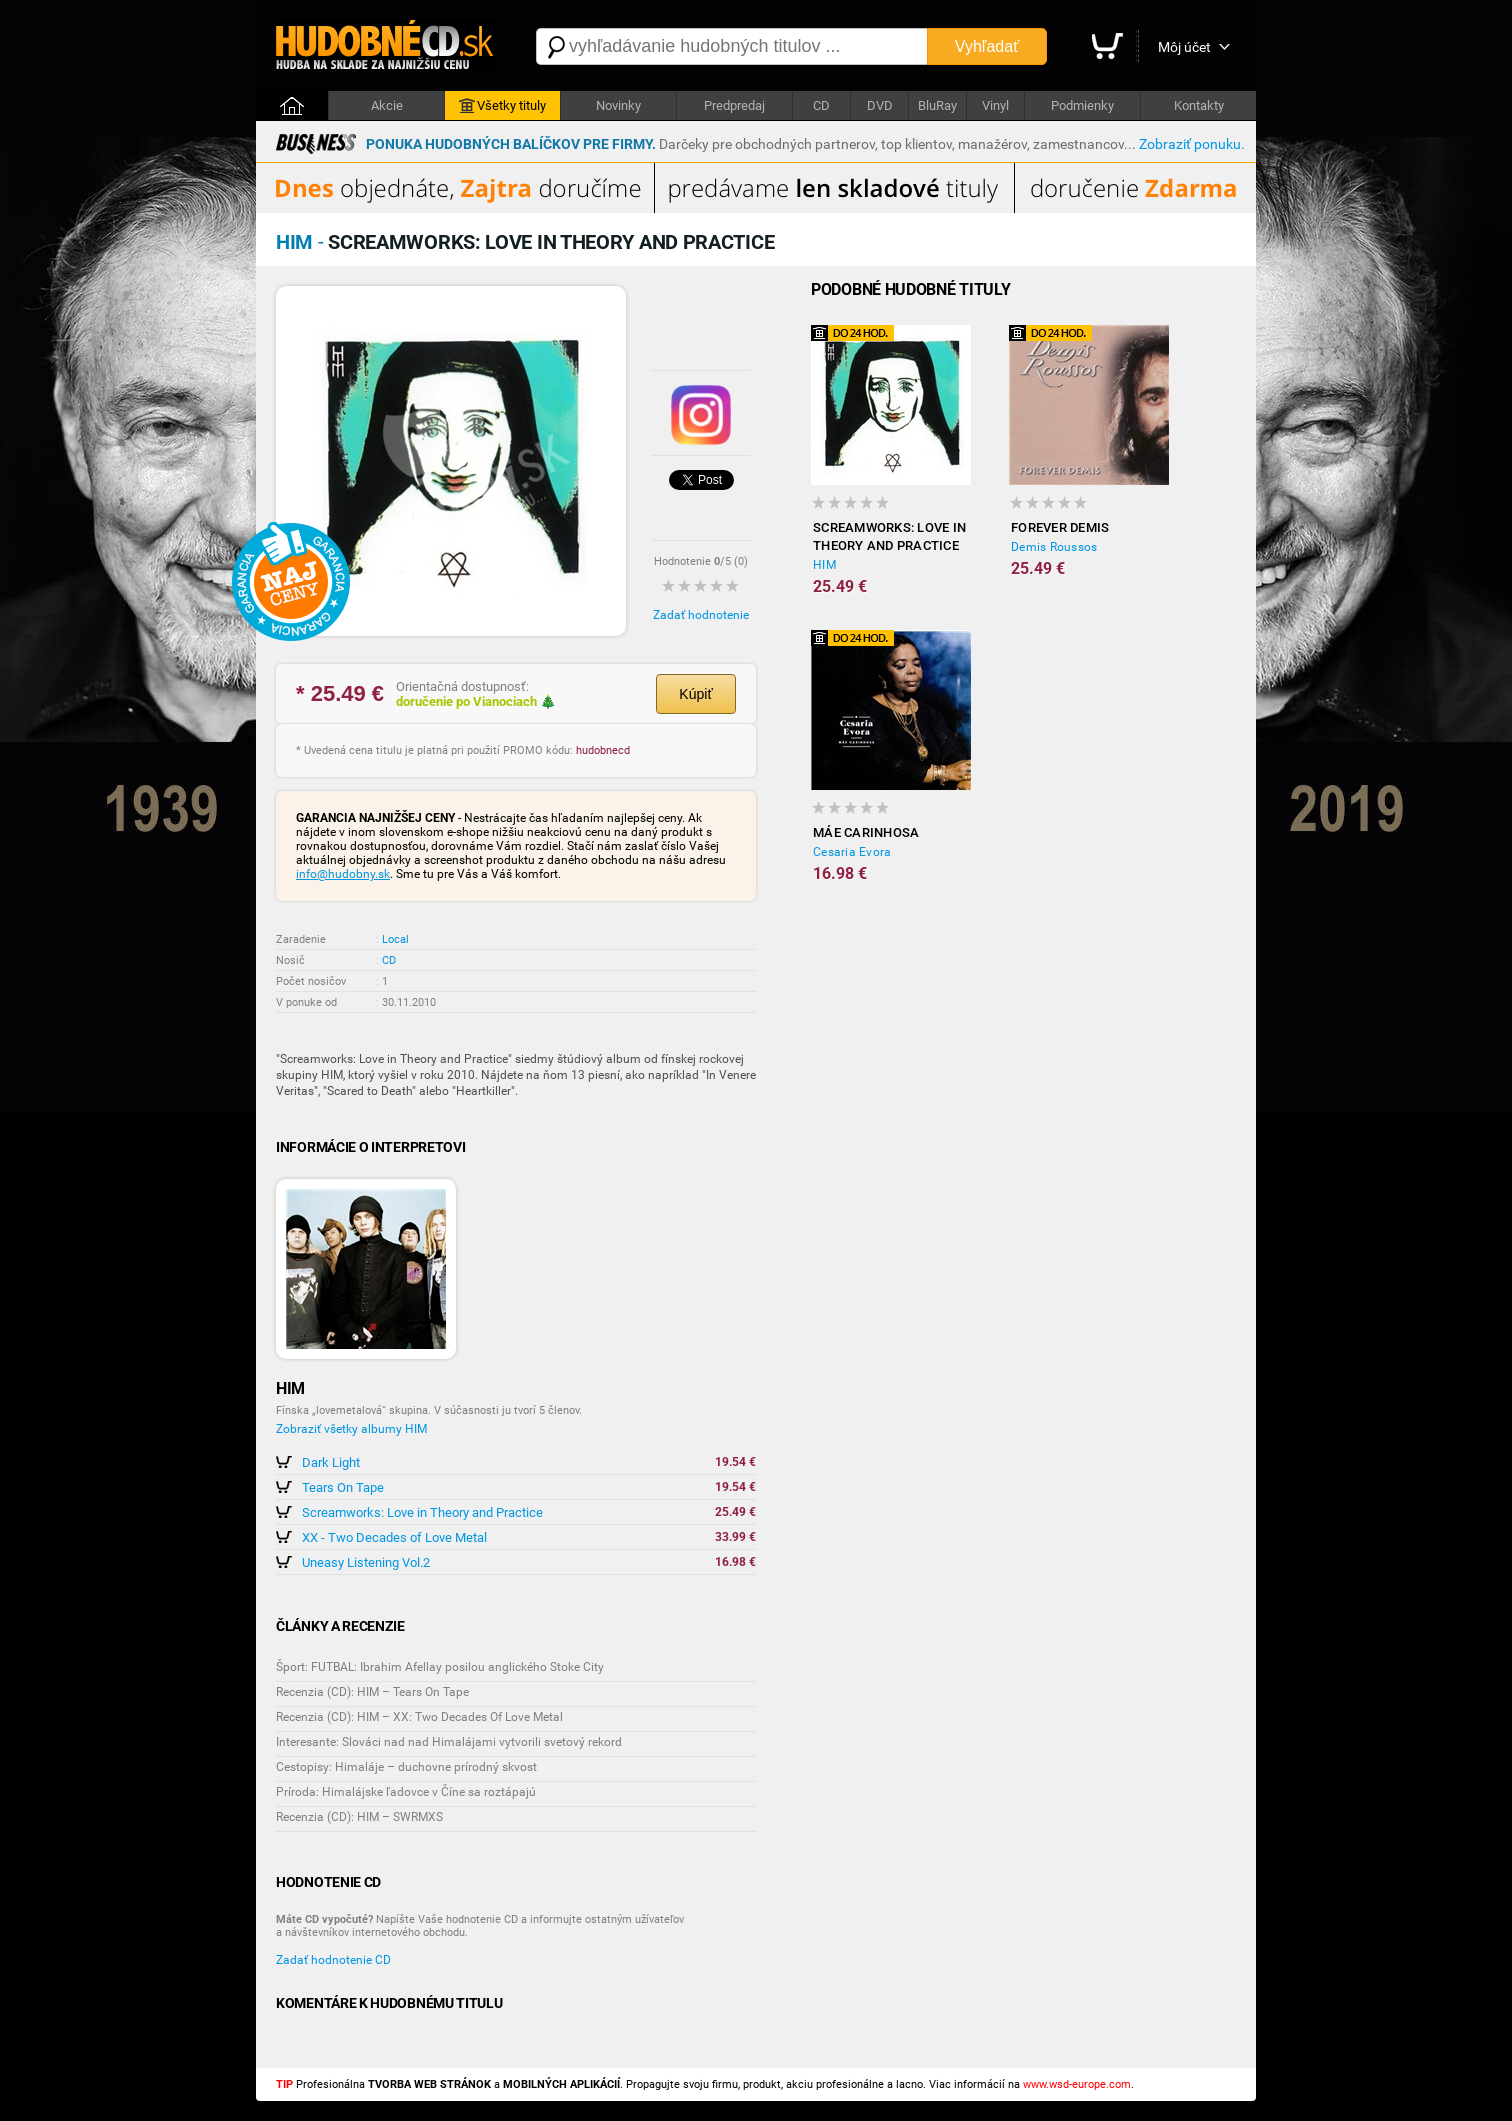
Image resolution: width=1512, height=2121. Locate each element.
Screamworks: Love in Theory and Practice (422, 1512)
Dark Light (331, 1462)
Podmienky (1082, 105)
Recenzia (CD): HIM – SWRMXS (359, 1817)
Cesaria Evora (852, 852)
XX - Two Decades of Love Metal (394, 1537)
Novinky (618, 105)
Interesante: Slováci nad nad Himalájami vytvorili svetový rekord (449, 1742)
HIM (824, 565)
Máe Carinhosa (866, 832)
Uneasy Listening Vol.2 (366, 1562)
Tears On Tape (343, 1487)
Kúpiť (695, 694)
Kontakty (1199, 105)
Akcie (387, 105)
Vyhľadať (987, 46)
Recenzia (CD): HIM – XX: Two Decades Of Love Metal (419, 1717)
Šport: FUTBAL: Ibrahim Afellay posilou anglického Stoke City (440, 1667)
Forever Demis (1060, 527)
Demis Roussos (1054, 547)
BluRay (937, 105)
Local (395, 939)
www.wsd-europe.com (1077, 2084)
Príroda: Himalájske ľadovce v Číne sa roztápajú (406, 1792)
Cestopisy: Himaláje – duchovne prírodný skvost (406, 1767)
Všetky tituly (502, 106)
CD (821, 105)
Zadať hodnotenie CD (333, 1960)
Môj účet (1184, 47)
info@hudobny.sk (343, 874)
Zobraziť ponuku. (1192, 144)
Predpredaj (734, 105)
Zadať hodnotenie (701, 615)
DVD (880, 105)
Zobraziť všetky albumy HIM (351, 1429)
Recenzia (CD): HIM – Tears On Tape (372, 1692)
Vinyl (995, 105)
